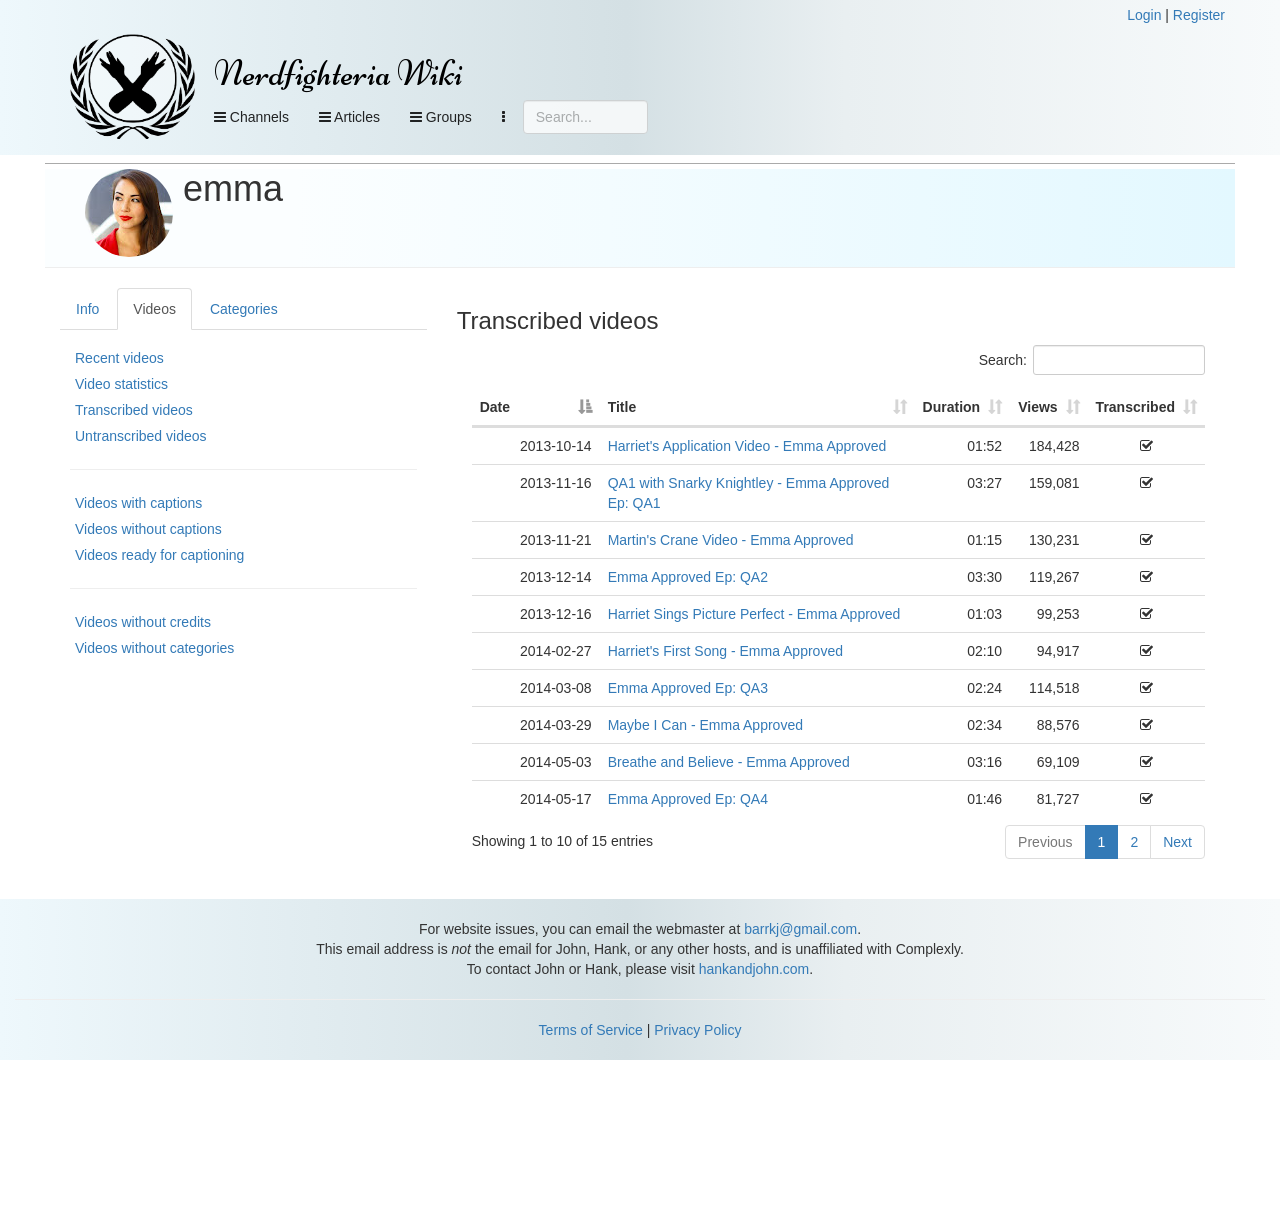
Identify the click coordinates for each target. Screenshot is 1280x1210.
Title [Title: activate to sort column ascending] (622, 407)
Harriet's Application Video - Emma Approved (747, 446)
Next (1177, 842)
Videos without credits (143, 622)
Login (1144, 15)
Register (1199, 15)
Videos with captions (138, 503)
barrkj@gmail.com (800, 929)
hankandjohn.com (754, 969)
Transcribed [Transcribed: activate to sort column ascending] (1135, 407)
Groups (441, 117)
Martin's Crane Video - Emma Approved (731, 540)
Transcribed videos (134, 410)
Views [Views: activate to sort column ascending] (1037, 407)
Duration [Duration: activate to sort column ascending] (952, 407)
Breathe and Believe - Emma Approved (729, 762)
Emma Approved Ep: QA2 (688, 577)
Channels (251, 117)
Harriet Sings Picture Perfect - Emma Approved (754, 614)
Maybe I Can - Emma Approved (705, 725)
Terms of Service (591, 1030)
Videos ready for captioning (159, 555)
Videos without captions (148, 529)
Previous (1045, 842)
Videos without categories (154, 648)
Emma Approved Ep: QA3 (688, 688)
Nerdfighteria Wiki (338, 73)
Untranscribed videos (141, 436)
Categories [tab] (244, 309)
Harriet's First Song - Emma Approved (725, 651)
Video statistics (121, 384)
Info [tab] (87, 309)
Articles (349, 117)
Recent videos (119, 358)
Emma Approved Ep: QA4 (688, 799)
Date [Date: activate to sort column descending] (495, 407)
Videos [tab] (154, 309)
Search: (1092, 360)
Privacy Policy (697, 1030)
